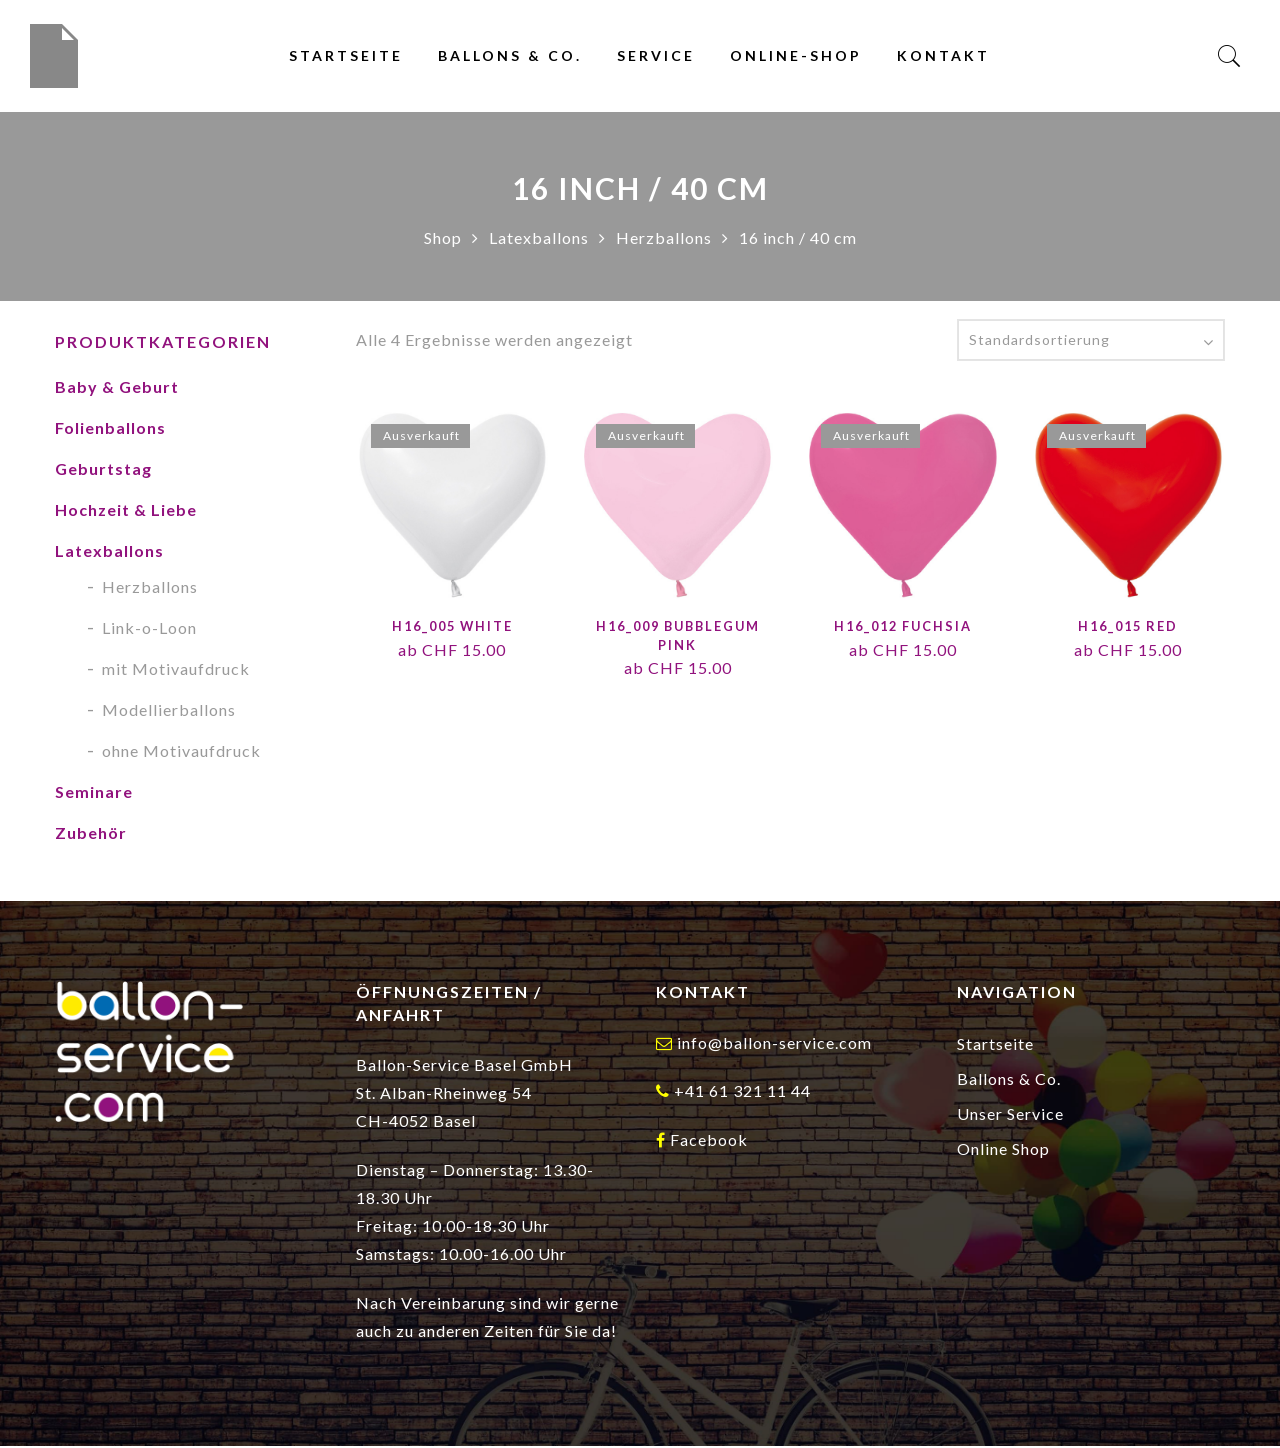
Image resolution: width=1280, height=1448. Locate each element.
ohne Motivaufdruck (181, 752)
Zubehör (91, 834)
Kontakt (943, 56)
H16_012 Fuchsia (902, 628)
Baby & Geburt (117, 388)
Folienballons (110, 429)
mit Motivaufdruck (176, 670)
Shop (443, 239)
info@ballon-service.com (774, 1044)
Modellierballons (169, 711)
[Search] (1229, 57)
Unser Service (1010, 1115)
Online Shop (1003, 1150)
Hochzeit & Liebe (126, 511)
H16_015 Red (1128, 628)
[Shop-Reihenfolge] (1091, 342)
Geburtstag (103, 470)
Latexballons (539, 239)
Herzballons (664, 239)
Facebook (709, 1141)
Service (656, 56)
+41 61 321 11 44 (742, 1092)
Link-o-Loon (149, 629)
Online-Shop (796, 56)
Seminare (94, 793)
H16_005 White (452, 628)
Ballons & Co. (510, 56)
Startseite (346, 56)
